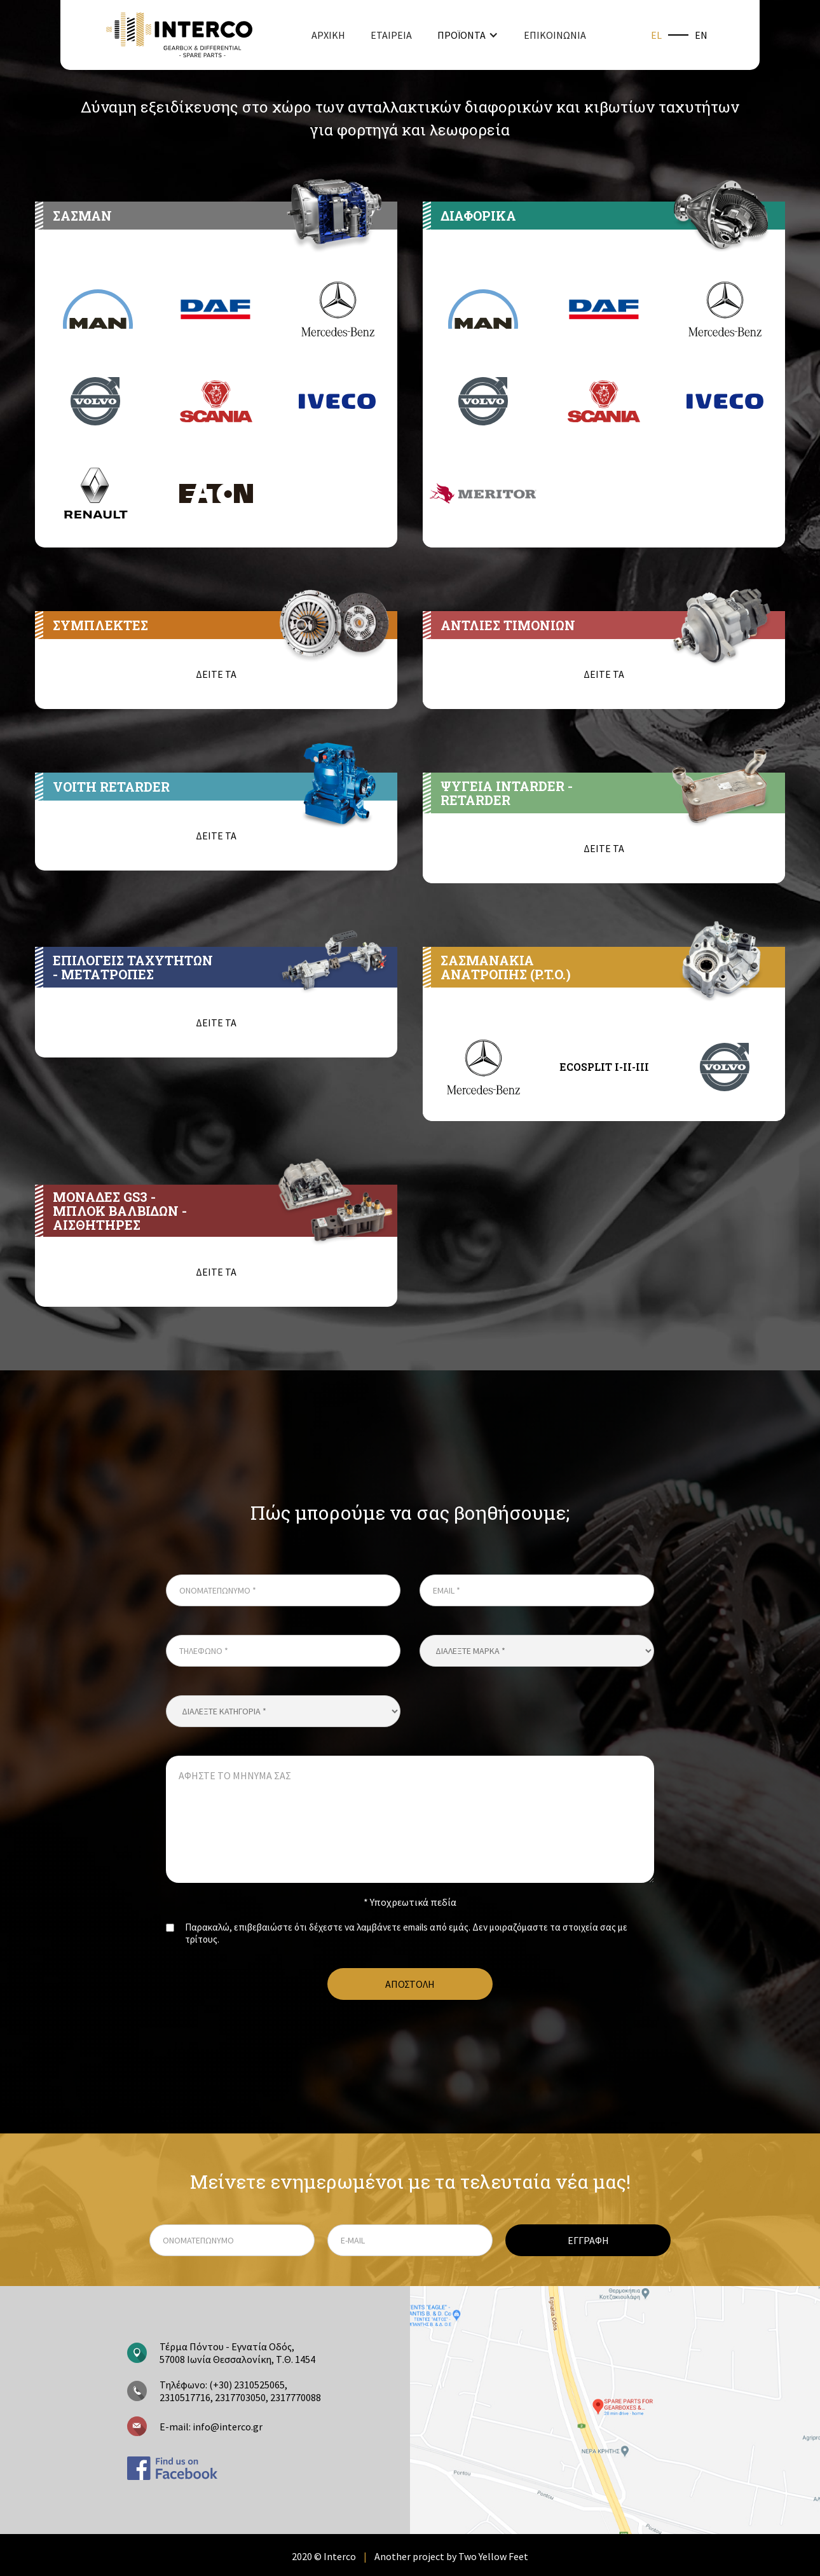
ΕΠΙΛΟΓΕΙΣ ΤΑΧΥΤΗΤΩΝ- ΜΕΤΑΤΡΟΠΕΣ (133, 967)
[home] (179, 35)
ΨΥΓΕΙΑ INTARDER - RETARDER (507, 793)
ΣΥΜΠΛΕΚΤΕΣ (100, 625)
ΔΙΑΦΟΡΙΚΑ (478, 216)
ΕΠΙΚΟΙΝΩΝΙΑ (555, 35)
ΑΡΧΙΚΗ (328, 35)
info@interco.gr (227, 2426)
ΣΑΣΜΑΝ (82, 216)
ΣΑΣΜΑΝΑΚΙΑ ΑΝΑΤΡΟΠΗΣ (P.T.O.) (506, 967)
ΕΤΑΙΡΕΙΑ (391, 35)
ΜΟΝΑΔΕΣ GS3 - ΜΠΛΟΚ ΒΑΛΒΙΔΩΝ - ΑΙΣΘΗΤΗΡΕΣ (120, 1211)
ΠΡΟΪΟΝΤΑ (461, 35)
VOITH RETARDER (111, 787)
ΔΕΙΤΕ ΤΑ (216, 674)
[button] (468, 35)
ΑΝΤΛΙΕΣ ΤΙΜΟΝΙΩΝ (508, 625)
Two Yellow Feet (493, 2556)
